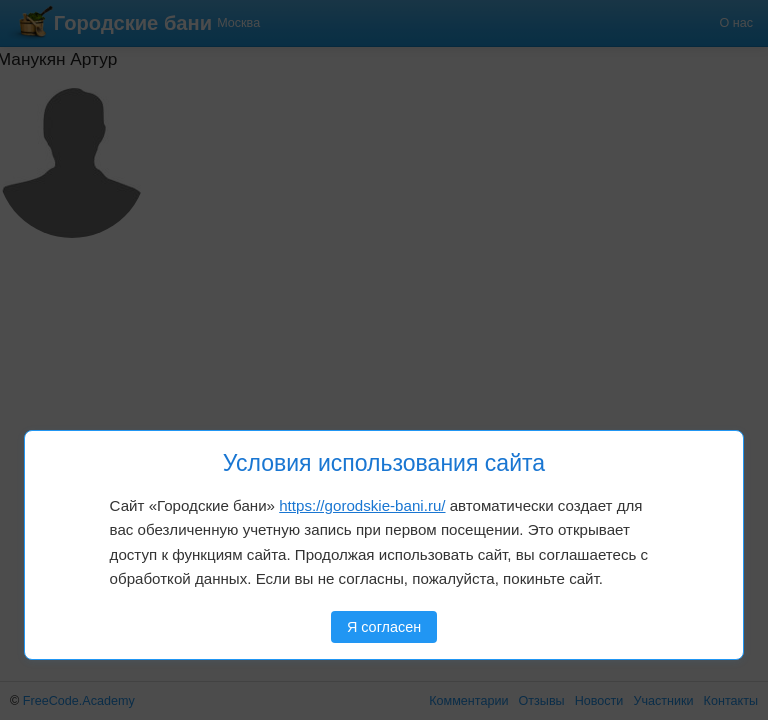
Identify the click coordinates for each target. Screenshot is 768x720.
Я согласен (384, 627)
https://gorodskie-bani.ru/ (362, 505)
